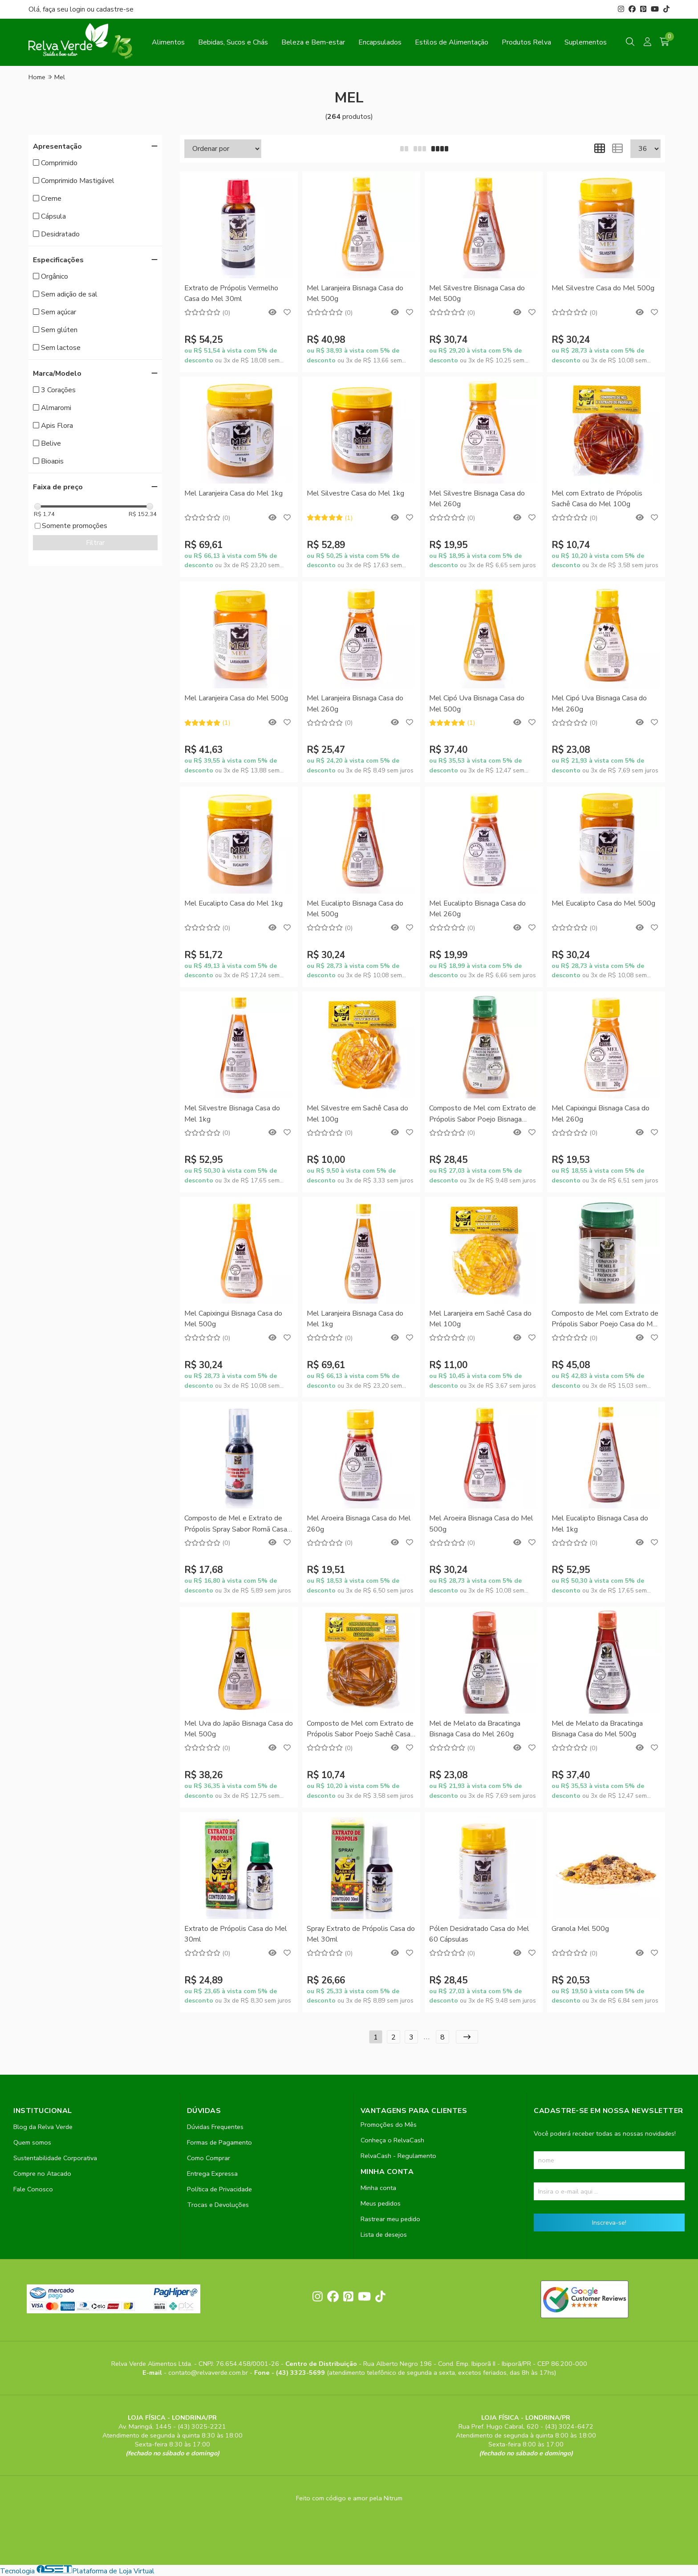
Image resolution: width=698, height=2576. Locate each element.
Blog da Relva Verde (43, 2126)
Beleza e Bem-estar (313, 42)
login (78, 9)
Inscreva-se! (609, 2222)
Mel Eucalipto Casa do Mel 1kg (233, 903)
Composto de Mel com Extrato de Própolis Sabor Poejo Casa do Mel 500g (605, 1319)
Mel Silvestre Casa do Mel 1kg (355, 493)
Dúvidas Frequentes (215, 2126)
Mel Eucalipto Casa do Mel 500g (603, 903)
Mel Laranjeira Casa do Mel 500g (236, 698)
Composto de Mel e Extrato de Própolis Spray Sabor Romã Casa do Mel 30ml (235, 1524)
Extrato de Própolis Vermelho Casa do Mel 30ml (231, 293)
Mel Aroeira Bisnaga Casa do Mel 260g (359, 1523)
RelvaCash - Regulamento (398, 2155)
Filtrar (95, 543)
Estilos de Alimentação (451, 42)
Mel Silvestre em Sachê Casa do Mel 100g (357, 1113)
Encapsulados (380, 42)
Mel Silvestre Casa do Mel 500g (603, 288)
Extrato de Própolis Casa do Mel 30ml (235, 1934)
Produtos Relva (526, 42)
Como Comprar (208, 2157)
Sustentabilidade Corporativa (55, 2157)
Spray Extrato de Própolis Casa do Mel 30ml (361, 1934)
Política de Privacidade (219, 2189)
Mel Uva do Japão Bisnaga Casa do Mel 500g (238, 1729)
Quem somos (32, 2142)
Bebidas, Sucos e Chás (233, 42)
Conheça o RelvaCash (392, 2140)
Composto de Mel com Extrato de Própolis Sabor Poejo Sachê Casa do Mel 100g (360, 1729)
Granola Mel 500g (580, 1929)
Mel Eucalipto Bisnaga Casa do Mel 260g (477, 908)
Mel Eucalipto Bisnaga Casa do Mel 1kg (600, 1523)
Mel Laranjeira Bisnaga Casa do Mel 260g (355, 703)
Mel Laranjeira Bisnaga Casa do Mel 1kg (355, 1318)
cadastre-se (115, 9)
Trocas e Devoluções (218, 2204)
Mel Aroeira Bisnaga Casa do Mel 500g (481, 1523)
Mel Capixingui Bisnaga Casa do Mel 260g (600, 1113)
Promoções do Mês (389, 2124)
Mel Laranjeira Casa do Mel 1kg (233, 493)
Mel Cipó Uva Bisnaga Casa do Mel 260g (599, 703)
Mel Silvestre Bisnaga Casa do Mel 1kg (232, 1113)
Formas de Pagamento (219, 2142)
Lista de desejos (384, 2234)
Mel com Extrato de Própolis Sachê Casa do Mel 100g (597, 498)
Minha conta (378, 2187)
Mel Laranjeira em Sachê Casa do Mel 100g (480, 1318)
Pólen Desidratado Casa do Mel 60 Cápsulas (479, 1934)
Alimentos (168, 42)
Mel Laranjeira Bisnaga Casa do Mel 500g (355, 293)
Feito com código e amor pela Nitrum (349, 2498)
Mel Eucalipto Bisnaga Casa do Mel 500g (355, 908)
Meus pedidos (381, 2203)
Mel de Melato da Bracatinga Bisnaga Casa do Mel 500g (597, 1729)
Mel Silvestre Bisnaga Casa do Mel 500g (477, 293)
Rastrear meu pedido (390, 2218)
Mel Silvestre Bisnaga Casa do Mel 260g (477, 498)
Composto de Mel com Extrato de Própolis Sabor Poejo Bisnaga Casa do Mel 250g (482, 1114)
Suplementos (585, 42)
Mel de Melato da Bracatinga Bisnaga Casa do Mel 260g (474, 1729)
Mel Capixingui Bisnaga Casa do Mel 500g (233, 1318)
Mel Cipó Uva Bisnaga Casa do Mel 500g (476, 703)
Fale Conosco (33, 2189)
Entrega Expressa (212, 2173)
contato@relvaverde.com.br (209, 2372)
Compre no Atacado (42, 2173)
